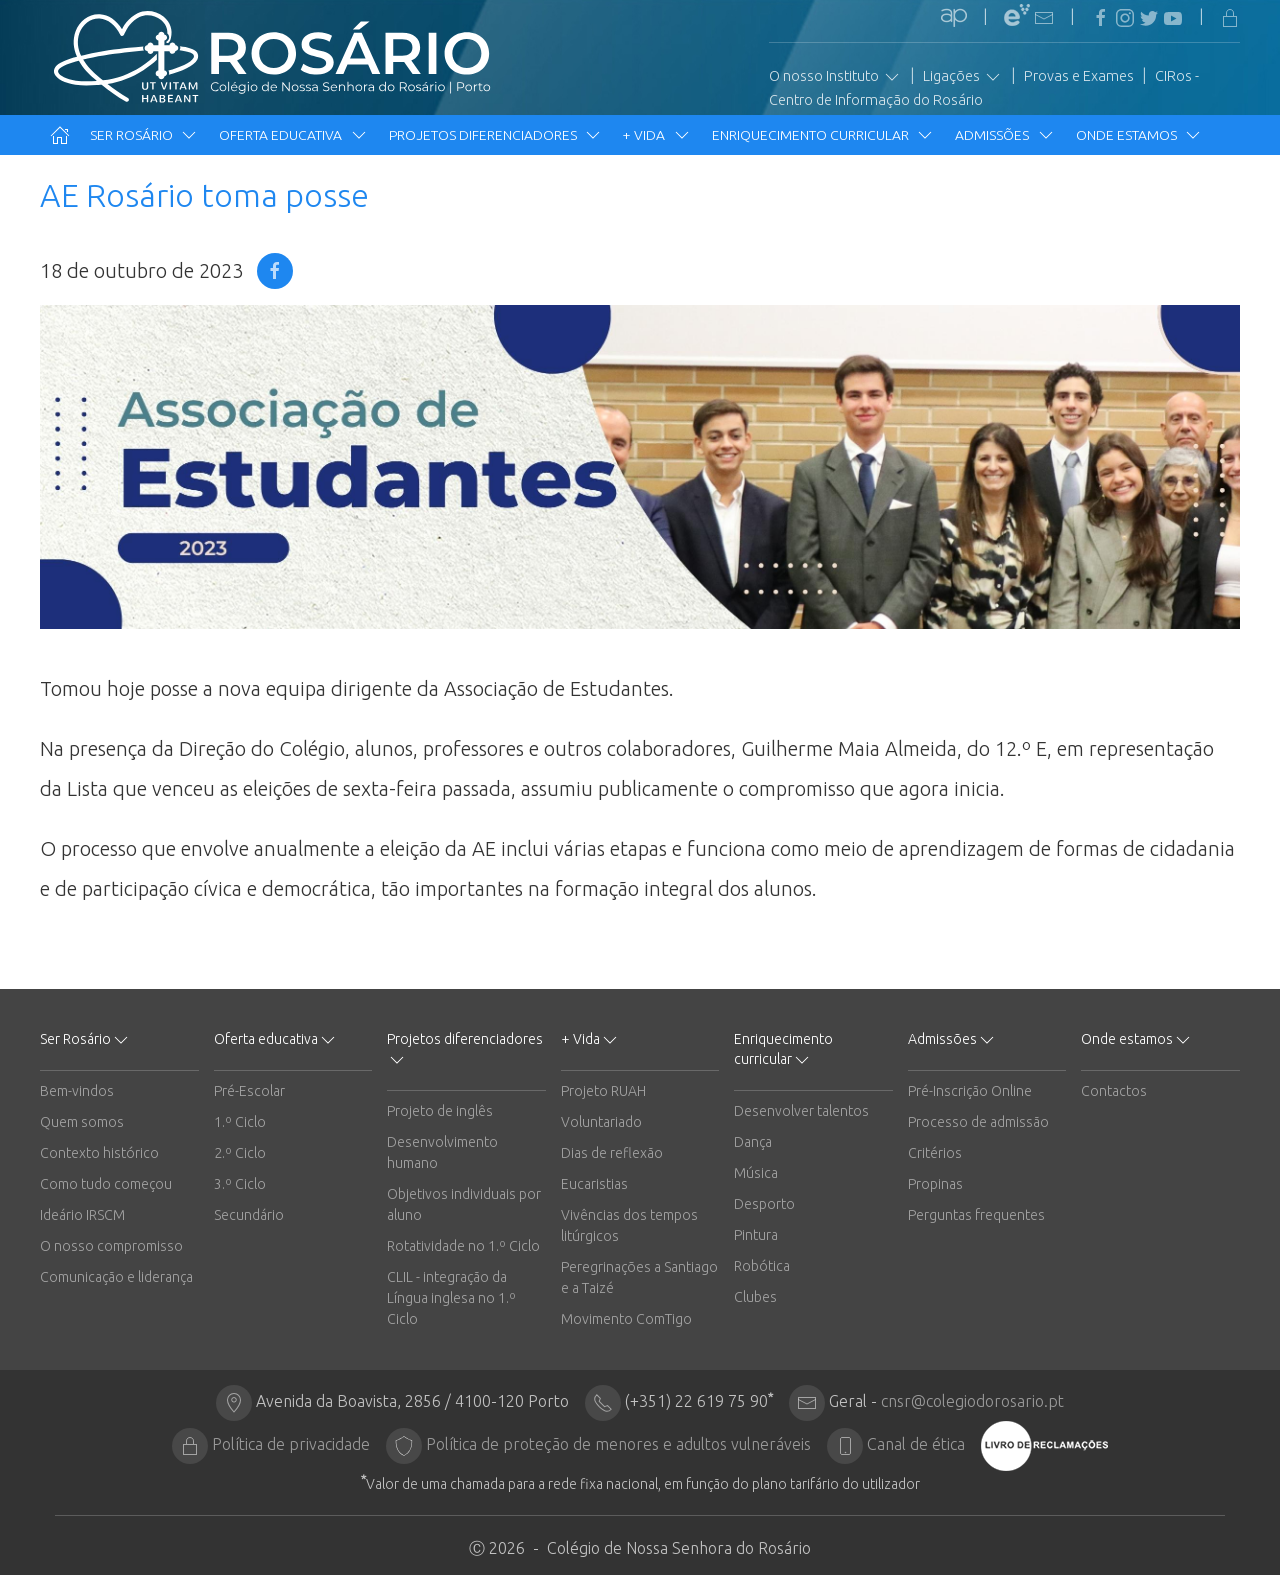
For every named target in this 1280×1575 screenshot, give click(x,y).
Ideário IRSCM (82, 1215)
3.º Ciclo (240, 1184)
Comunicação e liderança (116, 1277)
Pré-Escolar (249, 1091)
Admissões (1005, 135)
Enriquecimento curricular (823, 135)
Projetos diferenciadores (496, 135)
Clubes (755, 1297)
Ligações (963, 77)
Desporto (764, 1204)
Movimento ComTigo (626, 1319)
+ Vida (657, 135)
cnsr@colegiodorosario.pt (972, 1401)
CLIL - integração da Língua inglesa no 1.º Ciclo (451, 1298)
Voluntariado (601, 1122)
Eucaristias (594, 1184)
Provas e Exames (1079, 76)
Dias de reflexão (612, 1153)
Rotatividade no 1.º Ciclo (463, 1246)
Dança (753, 1142)
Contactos (1114, 1091)
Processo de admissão (978, 1122)
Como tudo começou (106, 1184)
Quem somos (82, 1122)
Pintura (756, 1235)
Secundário (249, 1215)
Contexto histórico (99, 1153)
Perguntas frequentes (976, 1215)
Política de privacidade (291, 1444)
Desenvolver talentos (801, 1111)
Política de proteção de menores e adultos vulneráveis (618, 1444)
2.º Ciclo (240, 1153)
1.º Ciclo (240, 1122)
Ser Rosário (144, 135)
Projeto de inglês (440, 1111)
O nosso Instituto (835, 77)
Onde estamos (1139, 135)
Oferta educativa (293, 135)
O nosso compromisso (111, 1246)
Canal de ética (916, 1444)
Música (756, 1173)
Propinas (935, 1184)
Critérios (935, 1153)
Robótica (762, 1266)
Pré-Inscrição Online (970, 1091)
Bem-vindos (77, 1091)
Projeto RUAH (603, 1091)
